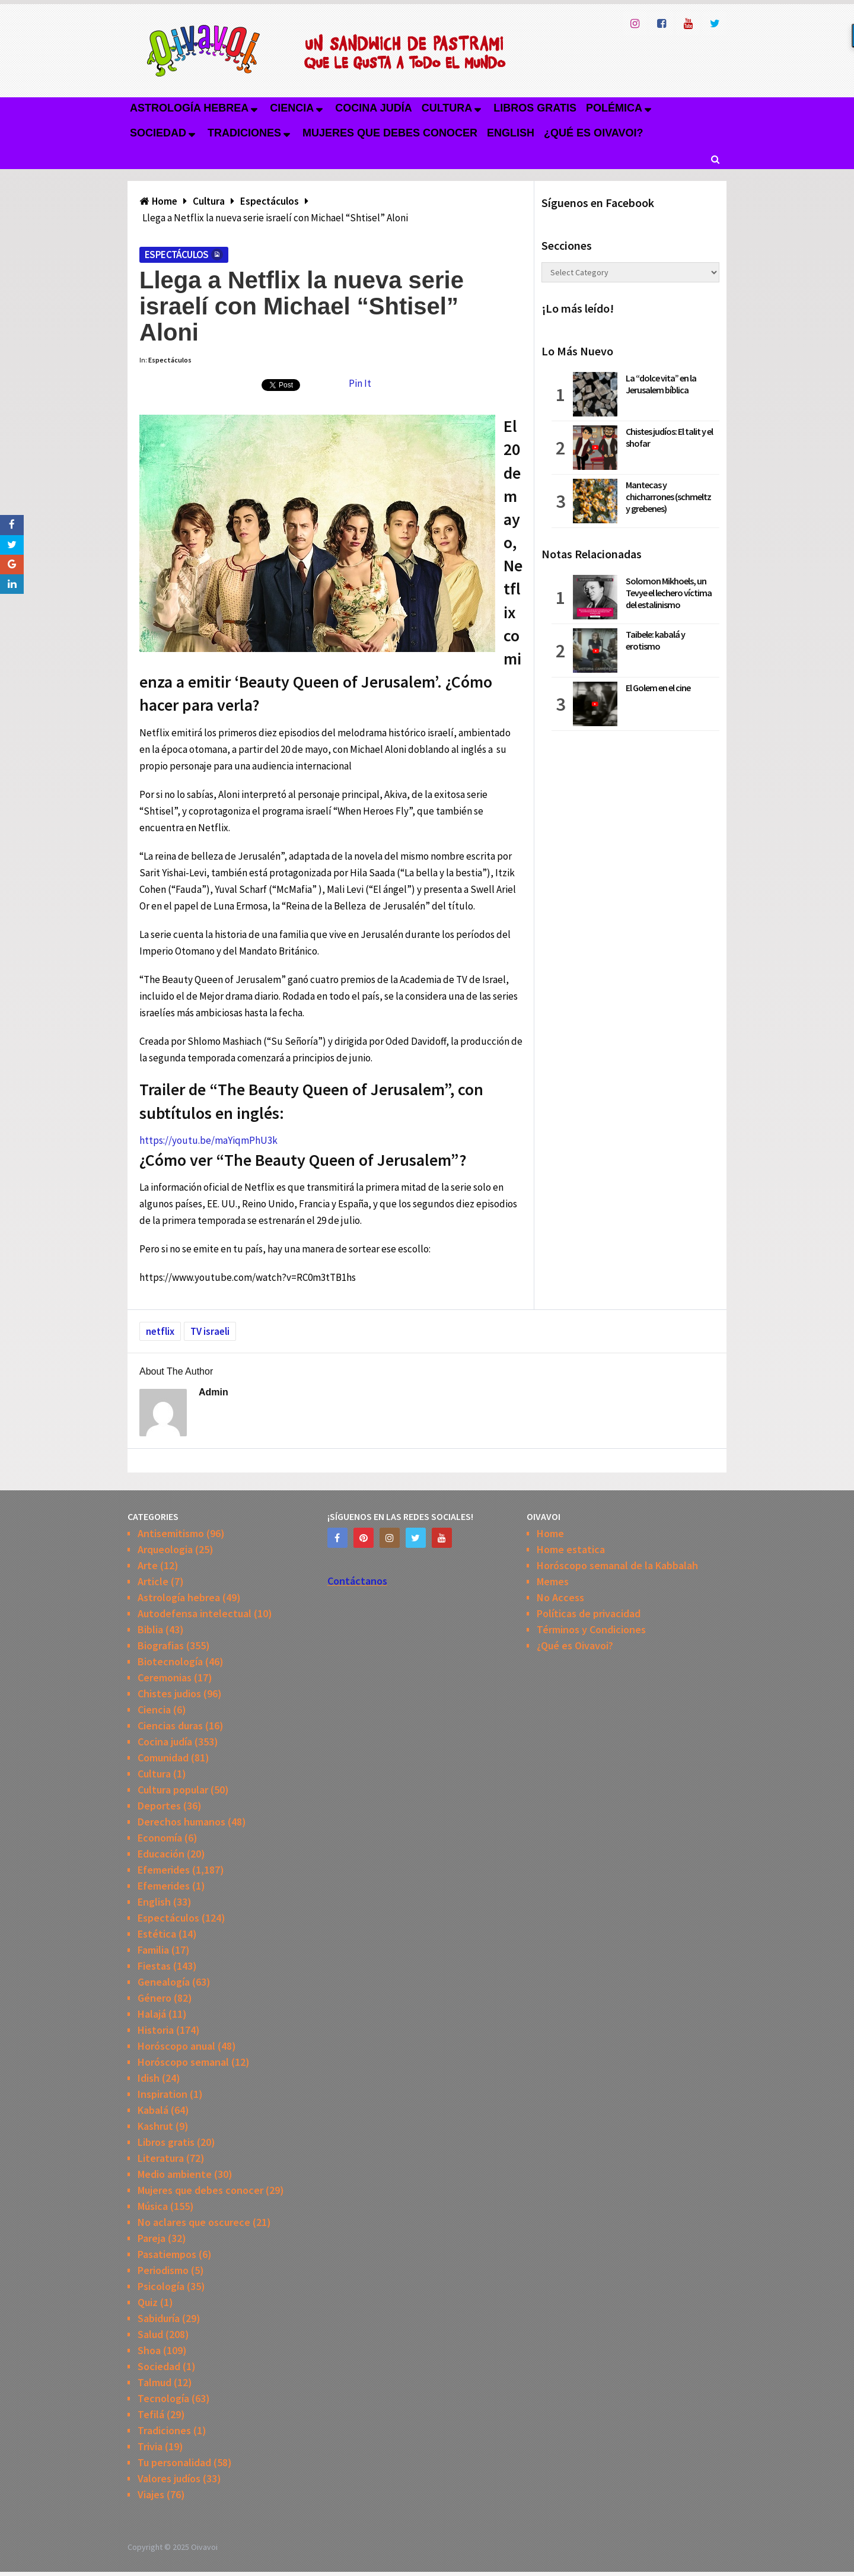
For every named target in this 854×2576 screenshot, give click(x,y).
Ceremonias (165, 1677)
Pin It (360, 383)
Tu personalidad (174, 2462)
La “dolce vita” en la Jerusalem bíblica (661, 384)
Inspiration (162, 2094)
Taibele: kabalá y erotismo (655, 640)
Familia (153, 1950)
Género (154, 1998)
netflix (160, 1331)
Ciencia (292, 108)
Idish (149, 2078)
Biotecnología (170, 1661)
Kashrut (155, 2126)
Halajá (152, 2014)
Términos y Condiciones (591, 1629)
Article (153, 1581)
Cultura (447, 108)
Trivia (150, 2446)
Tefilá (151, 2414)
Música (153, 2206)
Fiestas (154, 1966)
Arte (148, 1565)
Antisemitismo (171, 1533)
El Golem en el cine (658, 688)
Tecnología (163, 2398)
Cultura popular (173, 1789)
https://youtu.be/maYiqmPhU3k (208, 1140)
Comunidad (163, 1757)
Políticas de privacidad (588, 1613)
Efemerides (164, 1870)
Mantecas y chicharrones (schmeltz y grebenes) (668, 496)
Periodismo (163, 2270)
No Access (560, 1597)
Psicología (161, 2286)
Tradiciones (244, 133)
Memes (553, 1581)
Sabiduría (159, 2318)
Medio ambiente (175, 2174)
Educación (161, 1854)
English (510, 133)
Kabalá (153, 2110)
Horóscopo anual (176, 2046)
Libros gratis (534, 108)
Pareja (151, 2238)
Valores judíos (169, 2478)
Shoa (149, 2350)
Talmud (154, 2382)
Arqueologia (165, 1549)
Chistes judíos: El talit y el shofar (669, 437)
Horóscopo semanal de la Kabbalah (617, 1565)
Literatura (161, 2158)
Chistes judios (169, 1693)
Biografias (161, 1645)
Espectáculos (177, 254)
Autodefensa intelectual (194, 1613)
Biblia (150, 1629)
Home (550, 1533)
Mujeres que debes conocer (389, 133)
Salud (150, 2334)
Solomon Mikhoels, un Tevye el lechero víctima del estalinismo (669, 592)
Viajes (151, 2494)
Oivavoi (204, 2547)
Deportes (159, 1805)
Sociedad (158, 133)
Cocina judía (373, 108)
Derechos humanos (181, 1821)
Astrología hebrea (189, 108)
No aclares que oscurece (194, 2222)
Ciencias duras (170, 1725)
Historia (156, 2030)
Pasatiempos (167, 2254)
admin (213, 1392)
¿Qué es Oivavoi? (593, 133)
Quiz (148, 2302)
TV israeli (210, 1331)
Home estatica (571, 1549)
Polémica (614, 108)
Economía (160, 1837)
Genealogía (164, 1982)
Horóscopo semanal (183, 2062)
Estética (157, 1934)
